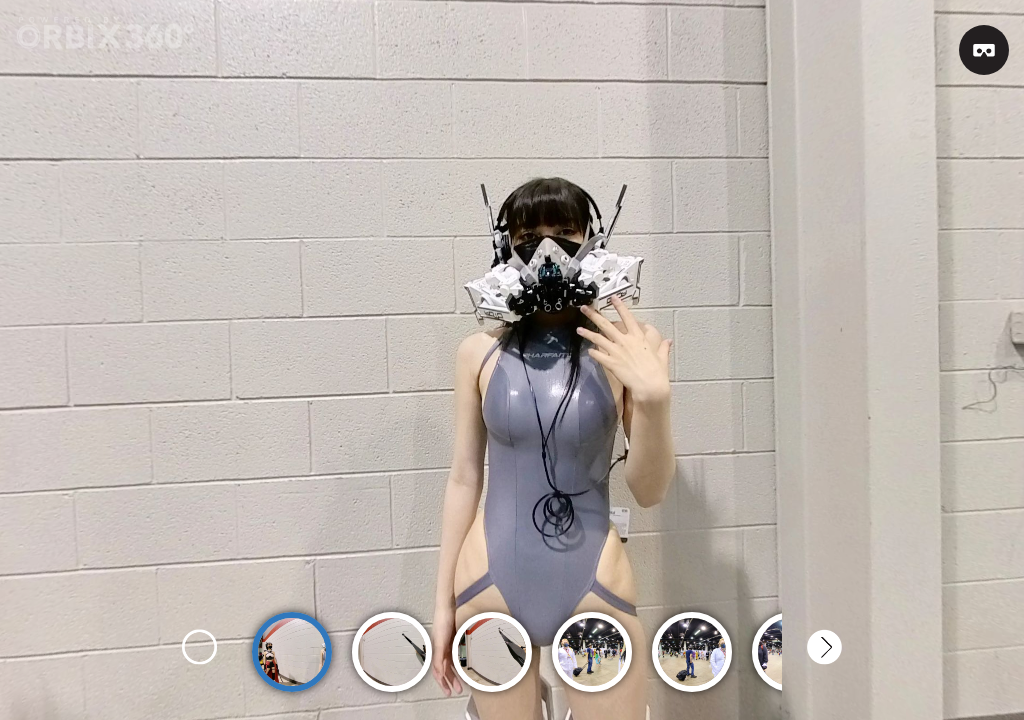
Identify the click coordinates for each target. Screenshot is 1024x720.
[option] (292, 642)
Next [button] (824, 647)
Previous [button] (199, 647)
